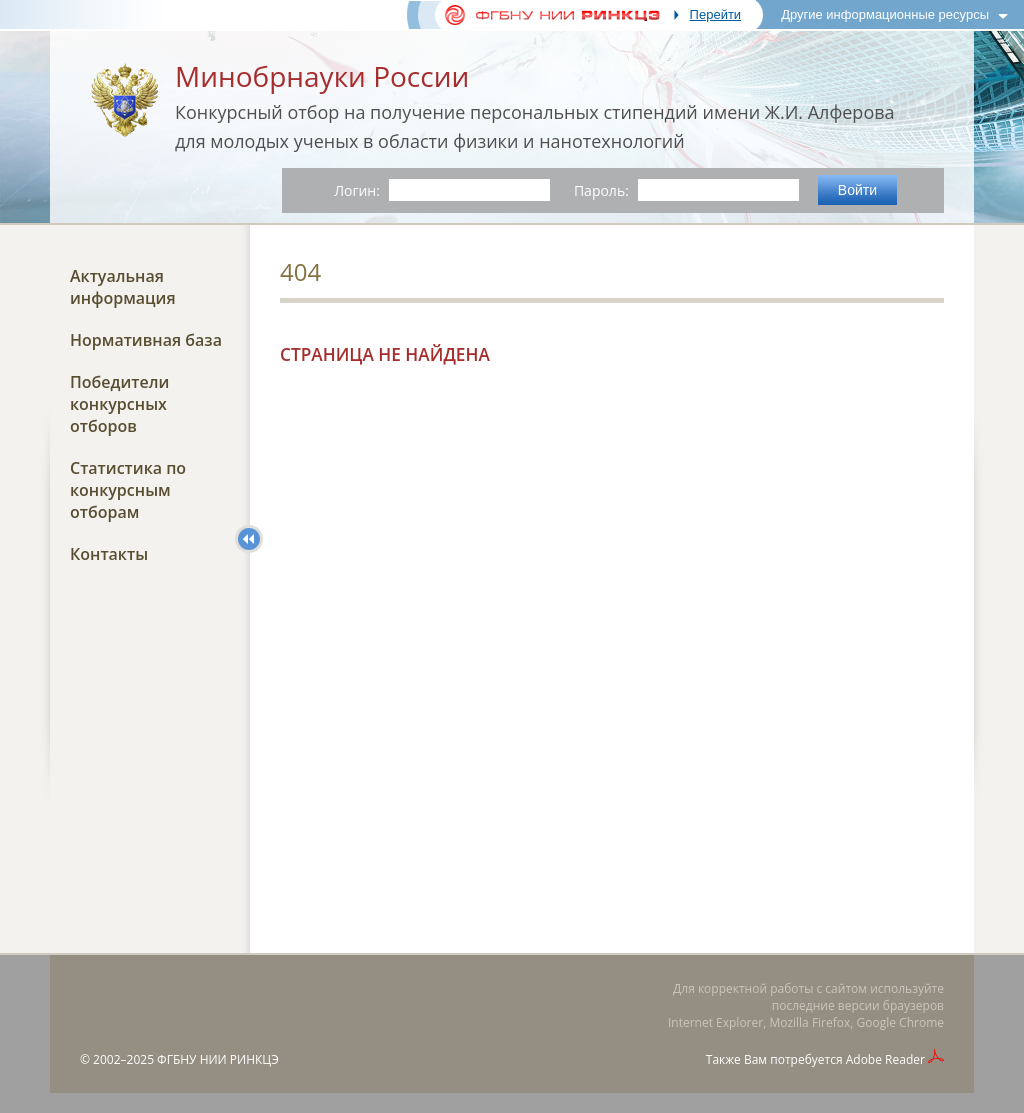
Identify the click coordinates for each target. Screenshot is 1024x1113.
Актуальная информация (123, 287)
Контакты (109, 554)
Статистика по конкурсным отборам (128, 490)
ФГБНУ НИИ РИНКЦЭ (218, 1059)
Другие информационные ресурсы (885, 14)
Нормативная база (146, 340)
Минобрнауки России (322, 76)
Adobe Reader (885, 1059)
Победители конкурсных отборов (119, 404)
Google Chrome (900, 1022)
